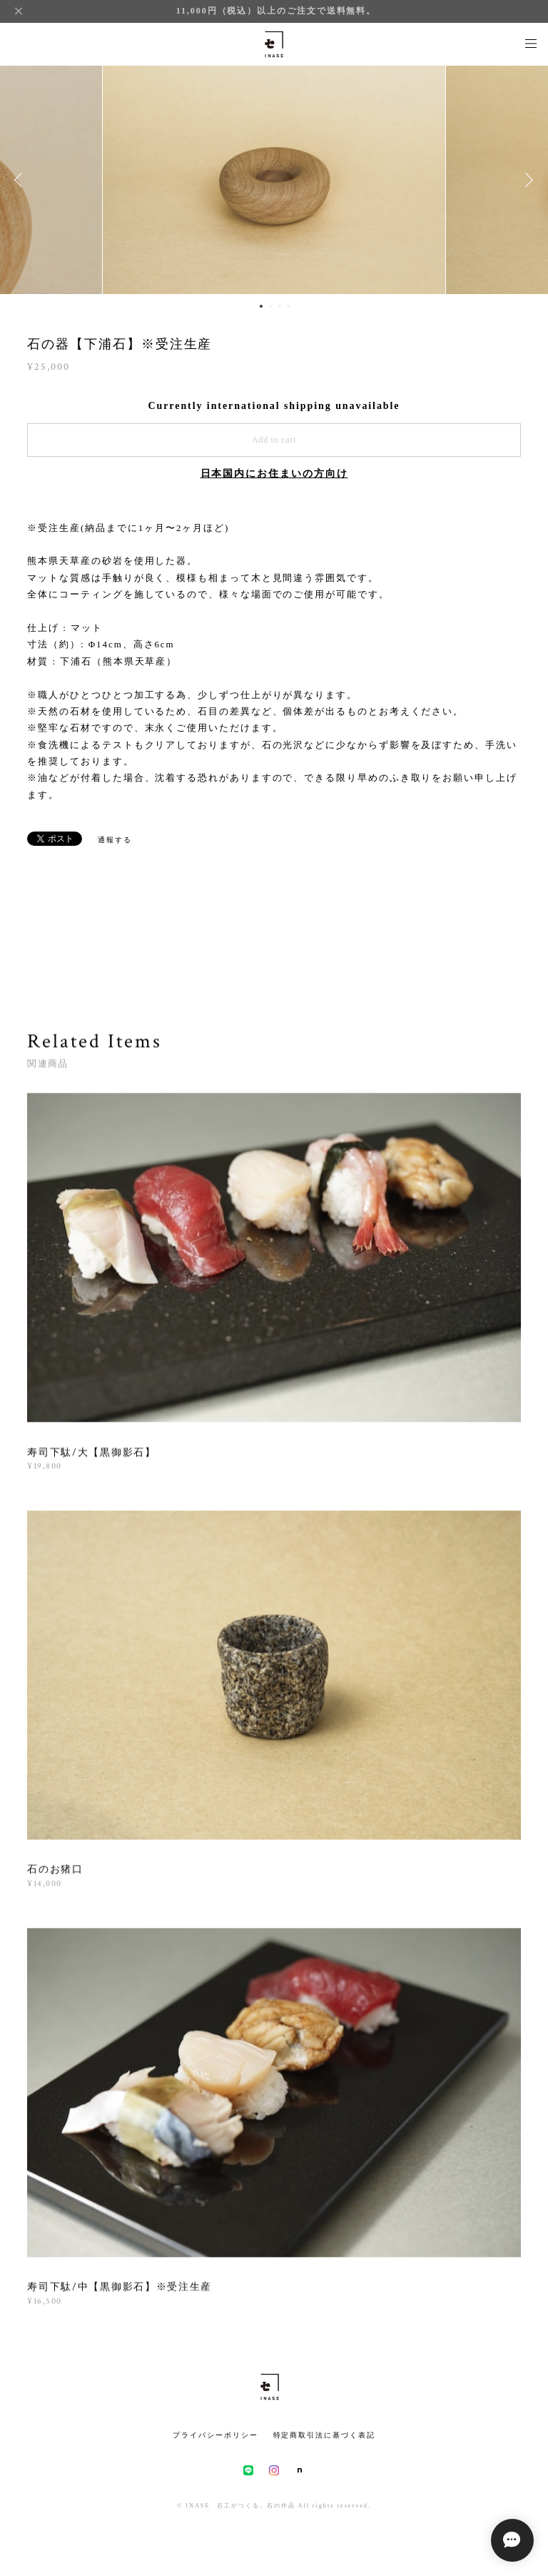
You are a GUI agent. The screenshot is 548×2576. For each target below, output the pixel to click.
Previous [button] (21, 180)
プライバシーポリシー (215, 2435)
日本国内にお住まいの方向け (274, 473)
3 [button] (279, 306)
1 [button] (261, 306)
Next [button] (526, 180)
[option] (274, 180)
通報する (115, 840)
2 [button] (270, 306)
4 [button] (289, 306)
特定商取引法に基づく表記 (324, 2435)
